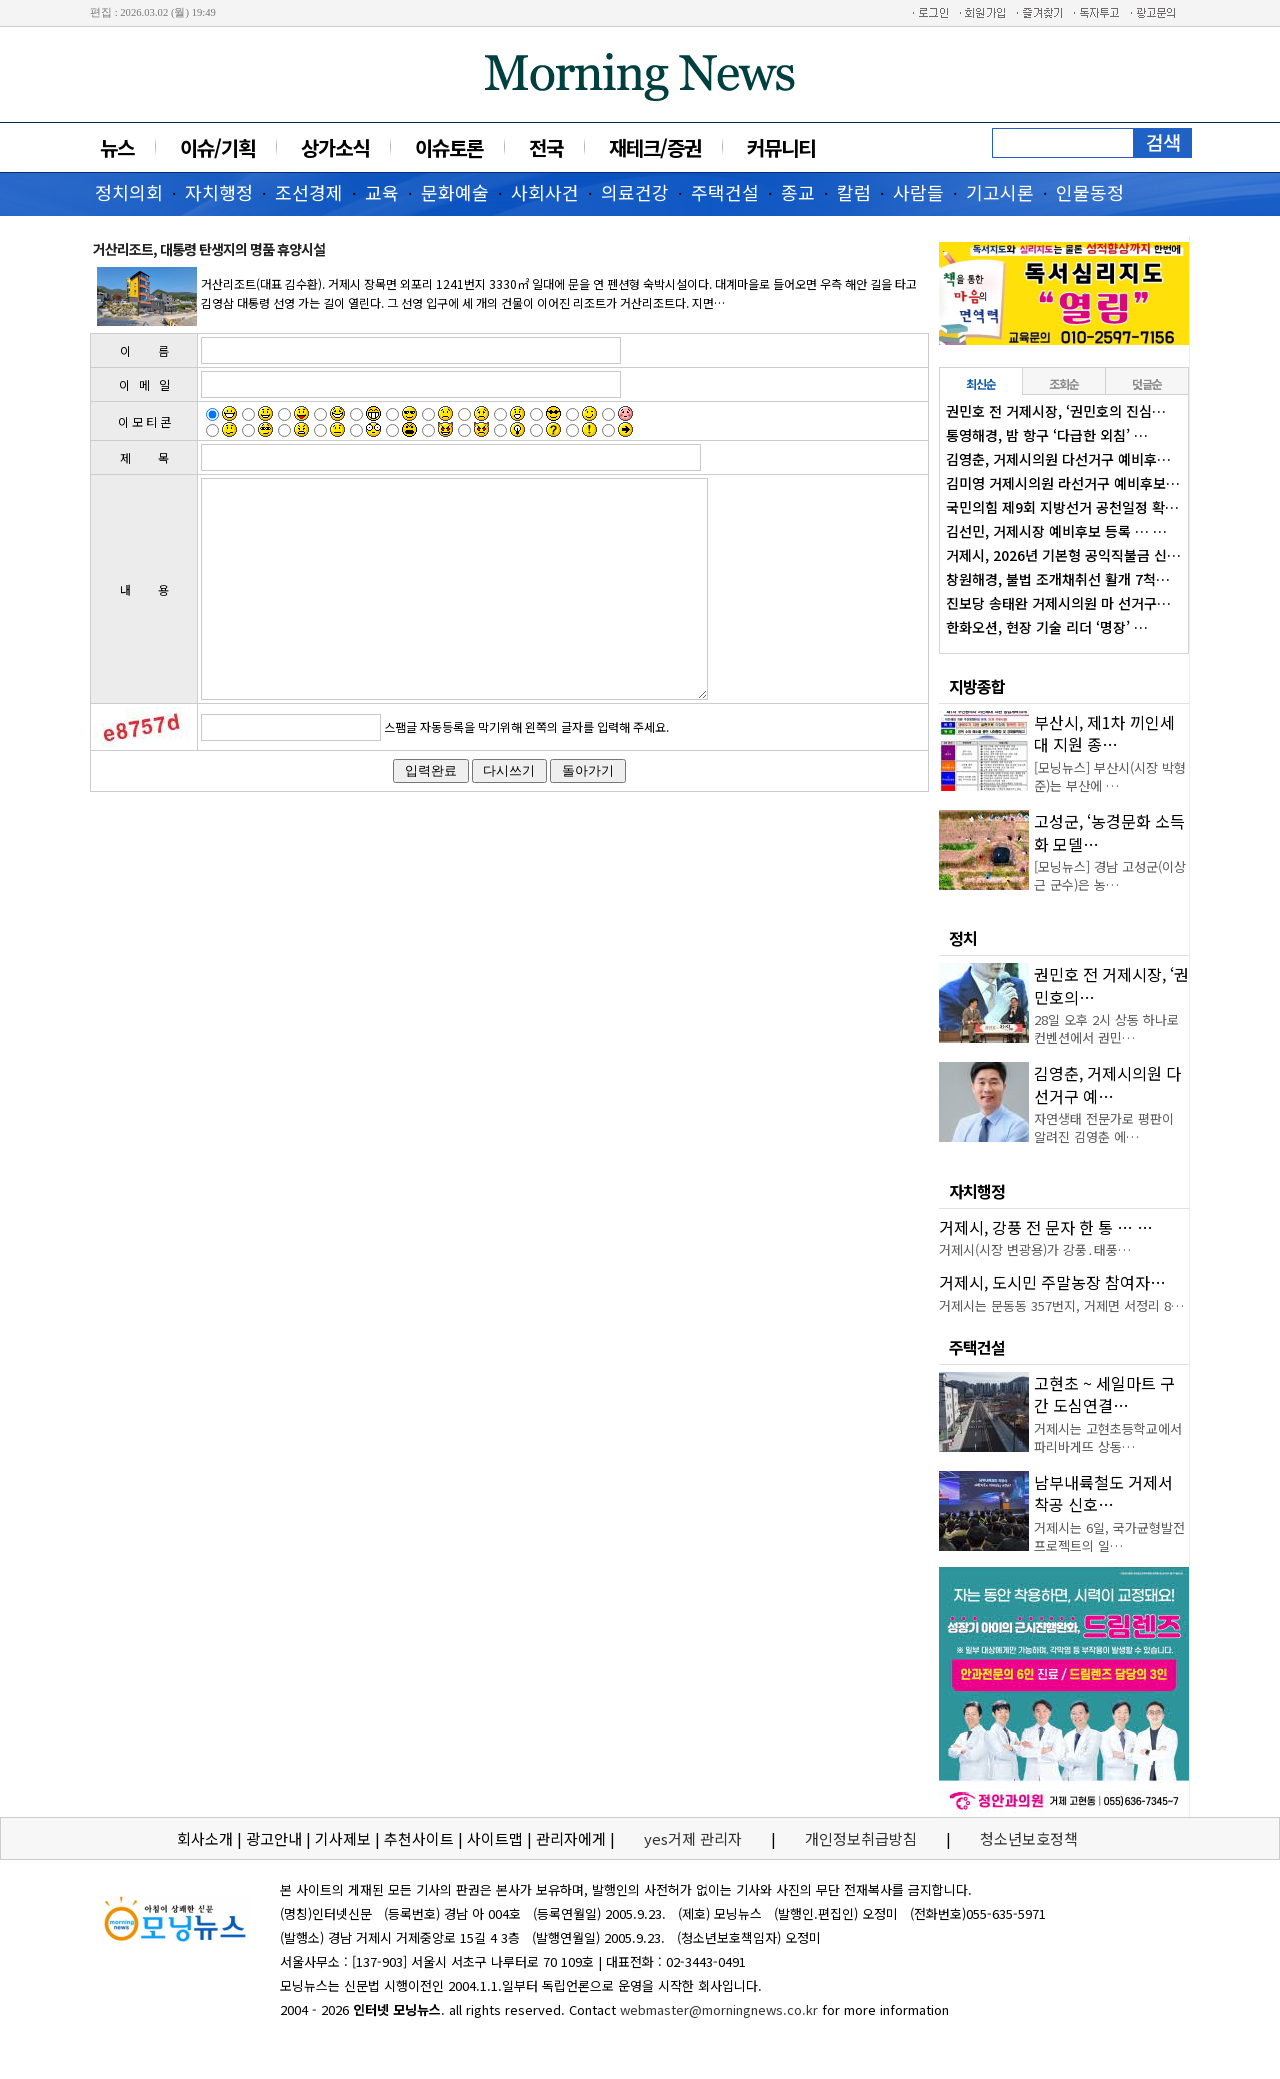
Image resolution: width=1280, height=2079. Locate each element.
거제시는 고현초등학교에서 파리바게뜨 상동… (1108, 1437)
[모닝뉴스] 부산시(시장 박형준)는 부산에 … (1110, 776)
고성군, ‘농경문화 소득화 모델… (1109, 832)
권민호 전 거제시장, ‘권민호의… (1111, 985)
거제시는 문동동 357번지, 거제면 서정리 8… (1061, 1305)
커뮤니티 (781, 147)
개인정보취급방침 (861, 1838)
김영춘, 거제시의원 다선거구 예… (1107, 1084)
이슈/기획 (217, 147)
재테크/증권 (655, 147)
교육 (382, 192)
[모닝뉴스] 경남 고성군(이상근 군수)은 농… (1110, 875)
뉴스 (117, 147)
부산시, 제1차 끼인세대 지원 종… (1104, 733)
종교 (798, 192)
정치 (963, 938)
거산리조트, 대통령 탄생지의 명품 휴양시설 (209, 249)
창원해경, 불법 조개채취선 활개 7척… (1058, 579)
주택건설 (725, 192)
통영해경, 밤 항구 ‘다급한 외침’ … (1047, 435)
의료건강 (635, 192)
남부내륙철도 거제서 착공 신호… (1103, 1493)
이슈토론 (449, 147)
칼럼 (854, 192)
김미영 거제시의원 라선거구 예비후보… (1063, 483)
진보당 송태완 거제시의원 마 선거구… (1058, 603)
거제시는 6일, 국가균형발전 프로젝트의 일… (1109, 1536)
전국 (546, 147)
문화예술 (455, 192)
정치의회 (129, 192)
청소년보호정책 (1029, 1838)
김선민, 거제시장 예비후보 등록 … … (1056, 531)
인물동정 (1090, 192)
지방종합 (977, 686)
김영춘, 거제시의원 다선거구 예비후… (1058, 459)
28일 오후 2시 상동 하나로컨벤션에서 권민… (1106, 1028)
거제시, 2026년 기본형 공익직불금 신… (1063, 555)
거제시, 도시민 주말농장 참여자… (1052, 1282)
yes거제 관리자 (695, 1838)
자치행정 (219, 192)
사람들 (918, 192)
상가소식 (335, 147)
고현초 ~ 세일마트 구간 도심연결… (1104, 1394)
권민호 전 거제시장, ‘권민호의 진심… (1056, 411)
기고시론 (1000, 192)
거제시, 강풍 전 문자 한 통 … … (1046, 1227)
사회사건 (545, 192)
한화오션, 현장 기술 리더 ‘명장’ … (1047, 627)
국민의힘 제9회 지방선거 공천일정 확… (1062, 507)
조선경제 (309, 192)
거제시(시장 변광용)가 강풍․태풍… (1035, 1249)
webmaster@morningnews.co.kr (719, 2009)
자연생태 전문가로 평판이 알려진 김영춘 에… (1104, 1127)
